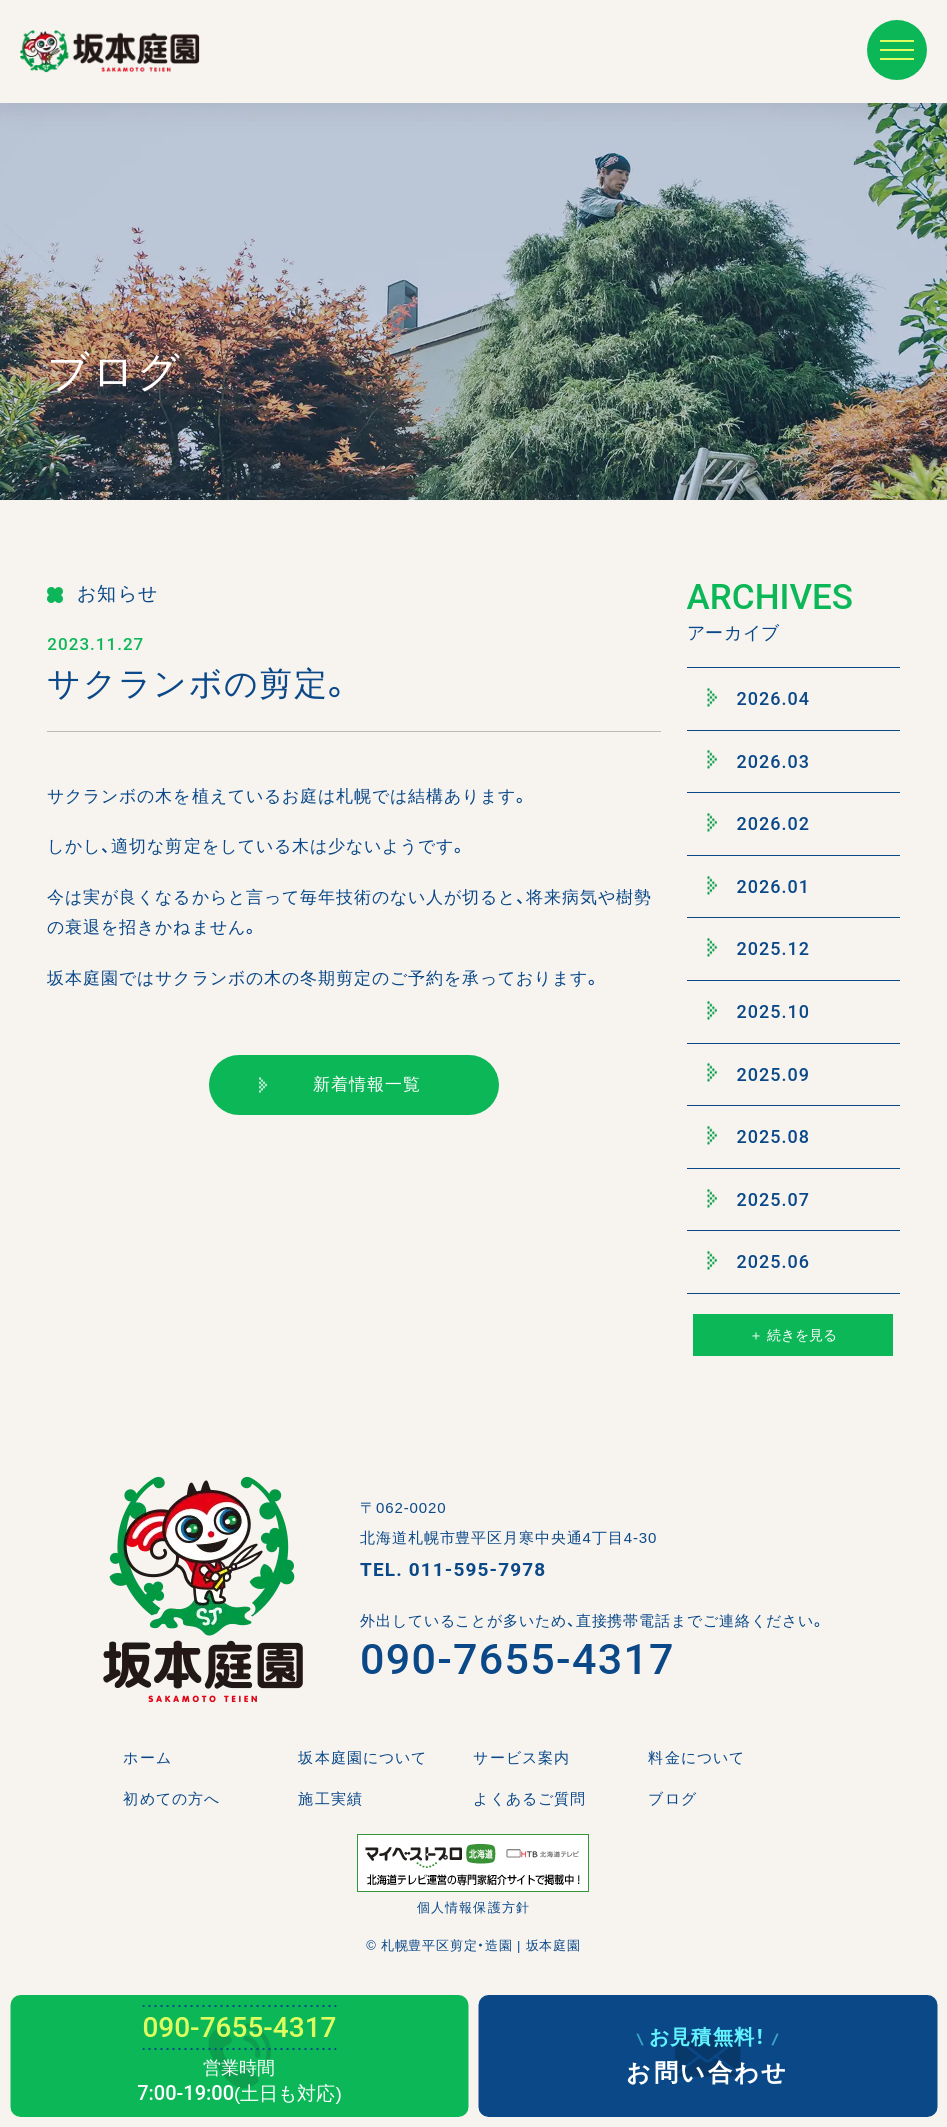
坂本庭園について (362, 1757)
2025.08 (759, 1136)
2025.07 (759, 1199)
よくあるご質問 (529, 1798)
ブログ (672, 1798)
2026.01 (759, 886)
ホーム (147, 1757)
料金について (696, 1757)
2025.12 (759, 949)
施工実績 (330, 1798)
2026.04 (759, 698)
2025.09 (759, 1074)
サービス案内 (521, 1757)
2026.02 (759, 823)
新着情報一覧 (340, 1084)
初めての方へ (171, 1798)
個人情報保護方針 (473, 1907)
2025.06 (759, 1262)
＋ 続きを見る (792, 1335)
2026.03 (759, 761)
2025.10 (759, 1011)
